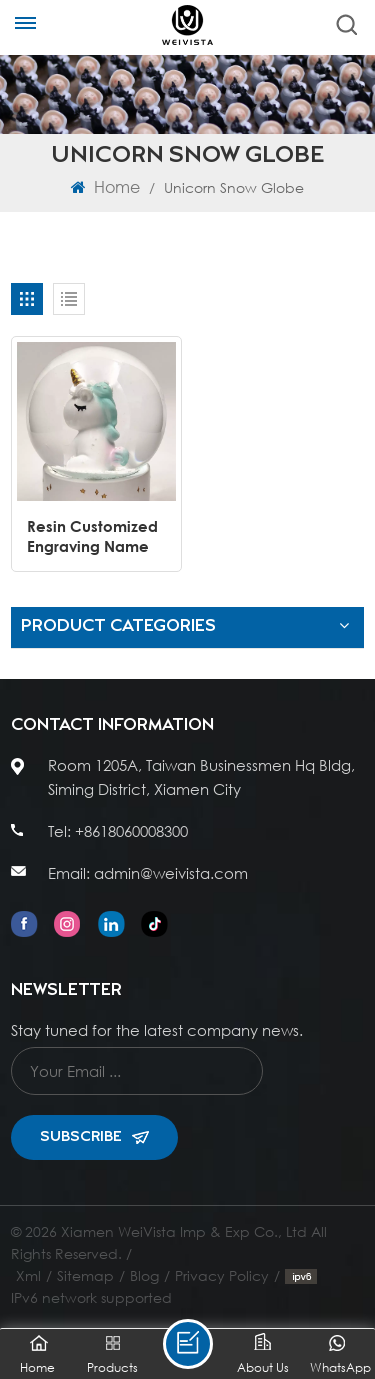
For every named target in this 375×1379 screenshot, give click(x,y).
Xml (28, 1275)
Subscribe (94, 1137)
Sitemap (85, 1275)
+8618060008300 (131, 831)
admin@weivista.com (171, 873)
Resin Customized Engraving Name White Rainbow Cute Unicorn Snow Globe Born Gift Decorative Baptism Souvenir (92, 536)
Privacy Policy (222, 1275)
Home (105, 186)
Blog (144, 1275)
